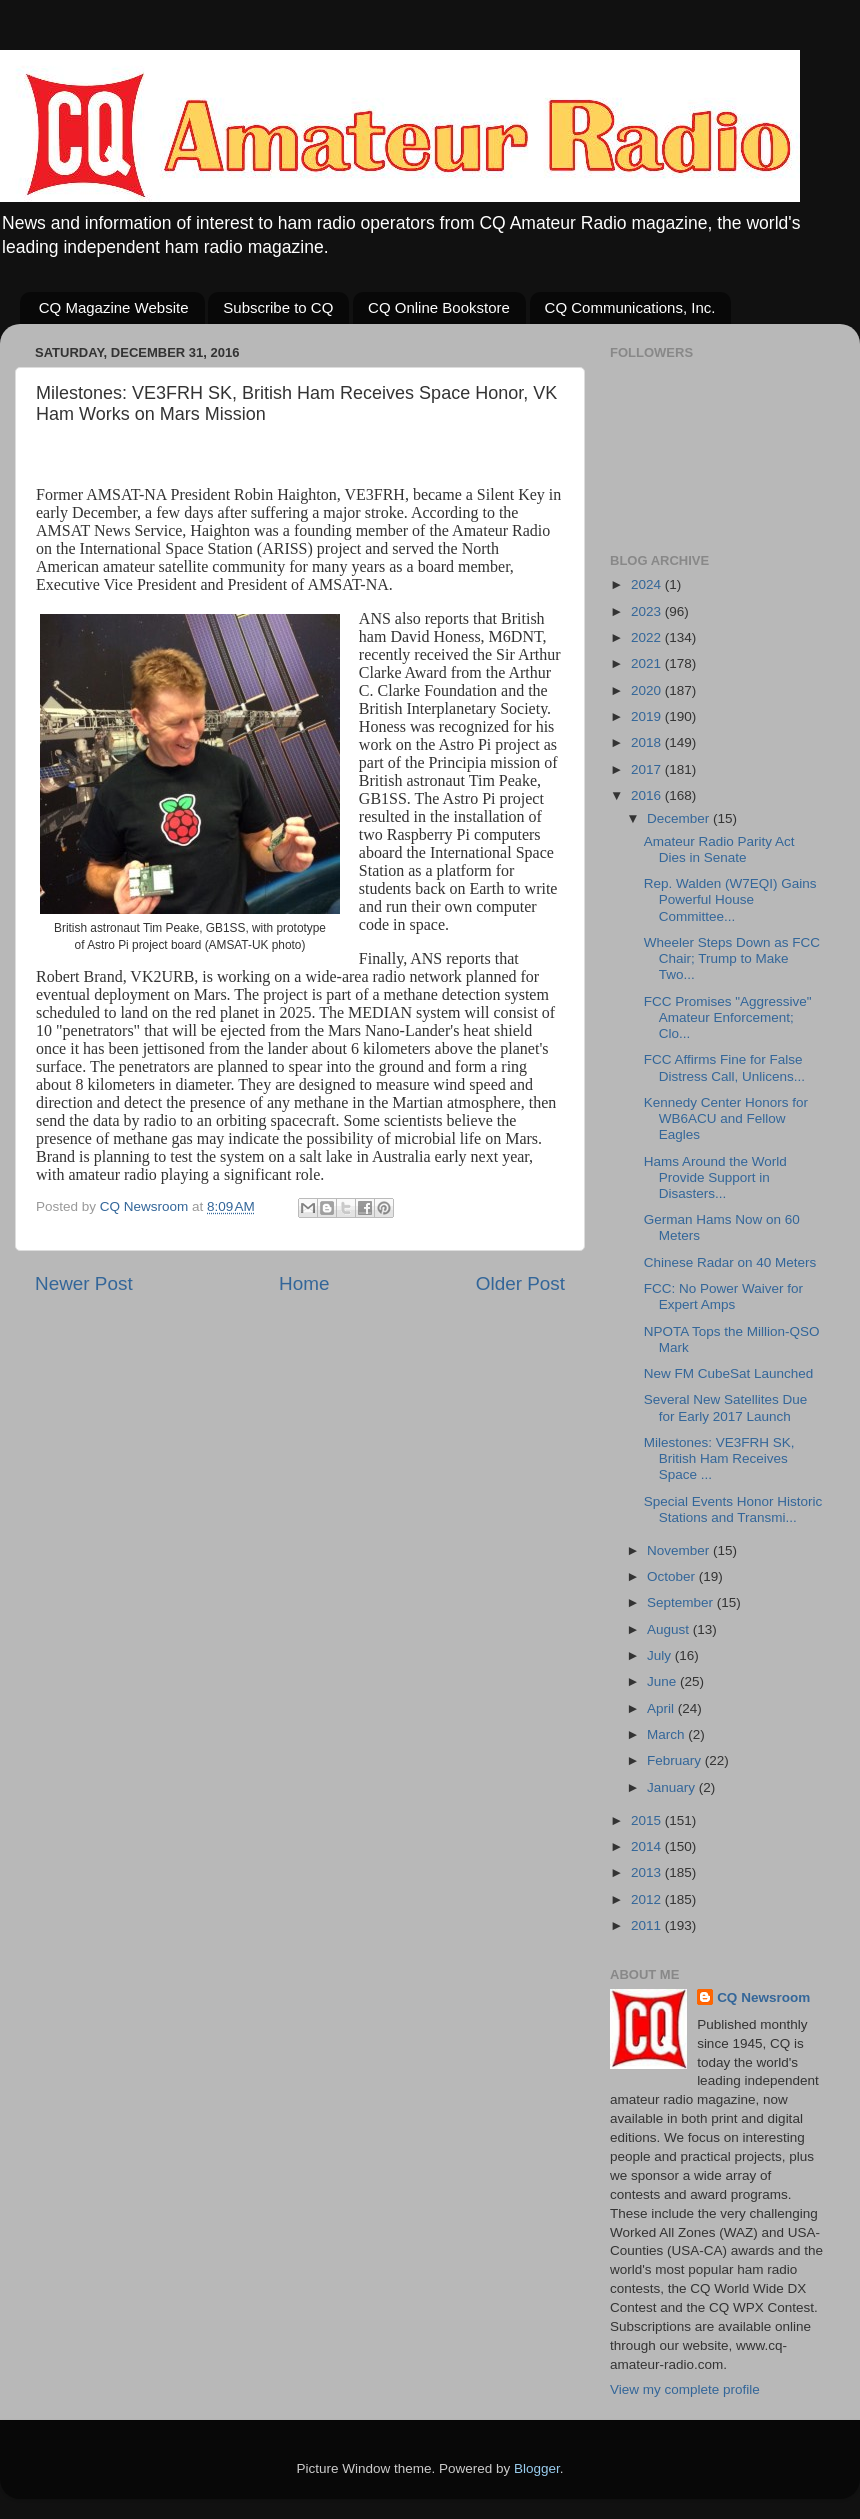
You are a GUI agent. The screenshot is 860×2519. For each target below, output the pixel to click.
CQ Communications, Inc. (630, 307)
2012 (648, 1899)
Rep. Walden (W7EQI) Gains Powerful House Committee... (730, 899)
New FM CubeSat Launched (729, 1373)
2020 (648, 690)
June (663, 1681)
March (667, 1734)
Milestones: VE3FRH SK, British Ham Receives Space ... (719, 1458)
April (662, 1708)
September (682, 1602)
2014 (648, 1846)
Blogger (537, 2468)
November (680, 1550)
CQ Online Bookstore (439, 307)
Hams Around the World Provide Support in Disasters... (715, 1177)
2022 (648, 637)
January (673, 1787)
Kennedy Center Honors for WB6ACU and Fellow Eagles (726, 1118)
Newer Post (84, 1283)
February (676, 1760)
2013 (648, 1872)
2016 (648, 795)
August (670, 1629)
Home (304, 1283)
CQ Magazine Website (114, 307)
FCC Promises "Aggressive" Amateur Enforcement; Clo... (728, 1017)
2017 (648, 769)
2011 (648, 1925)
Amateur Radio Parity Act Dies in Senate (719, 849)
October (673, 1576)
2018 (648, 742)
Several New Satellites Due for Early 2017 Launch (726, 1407)
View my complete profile (685, 2389)
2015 (648, 1820)
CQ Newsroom (763, 1997)
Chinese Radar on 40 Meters (730, 1262)
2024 (648, 584)
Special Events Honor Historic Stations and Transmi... (733, 1509)
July (661, 1655)
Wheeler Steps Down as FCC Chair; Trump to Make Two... (732, 958)
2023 (648, 611)
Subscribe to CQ (278, 307)
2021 (648, 663)
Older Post (520, 1283)
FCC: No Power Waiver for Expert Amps (723, 1296)
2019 (648, 716)
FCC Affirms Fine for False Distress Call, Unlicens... (724, 1067)
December (680, 818)
